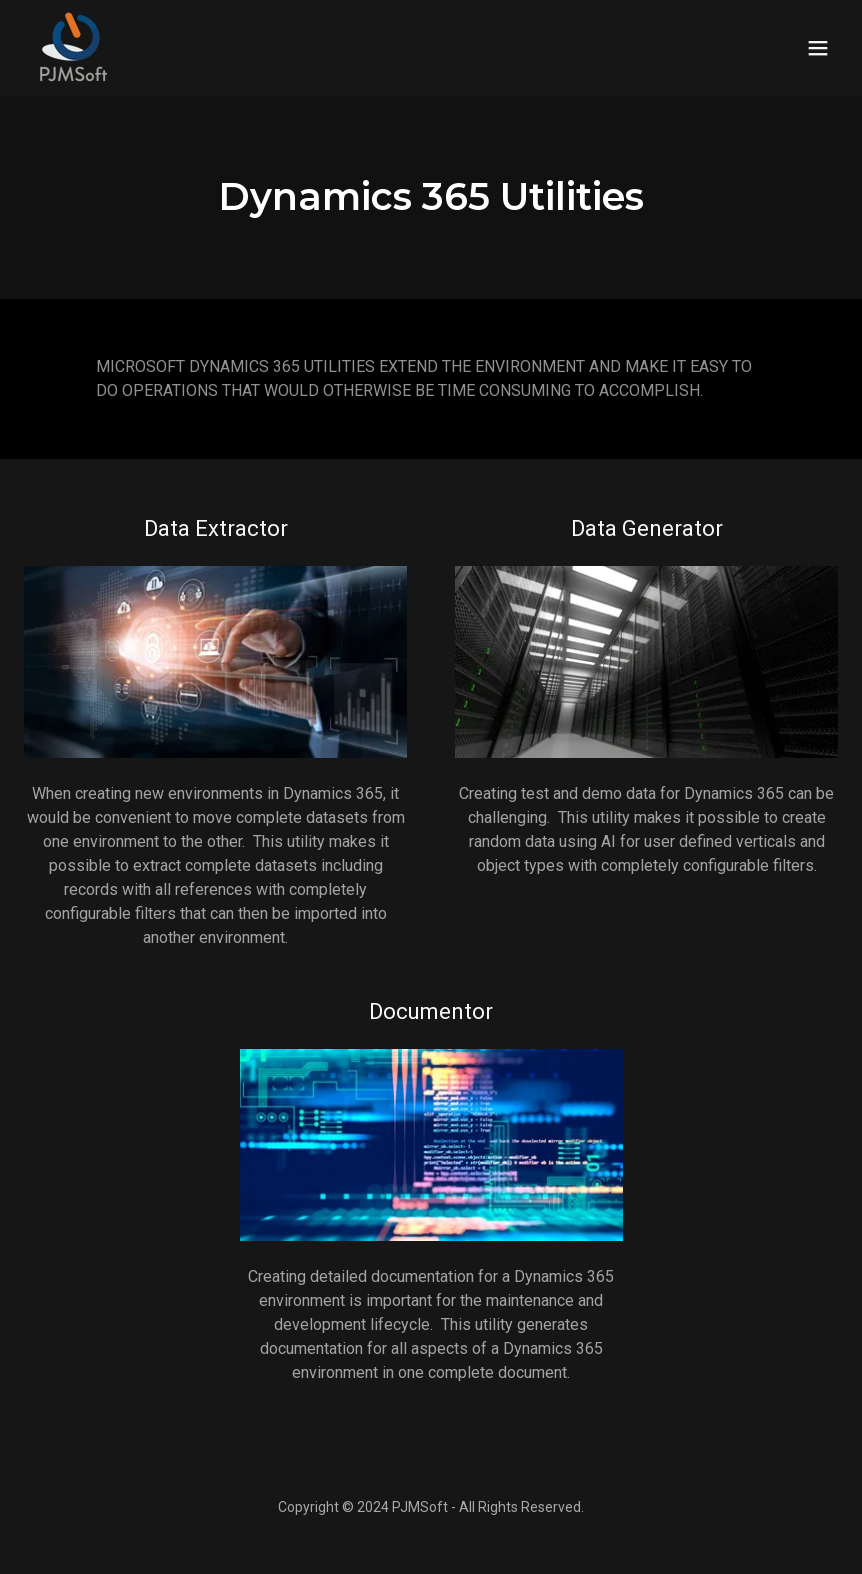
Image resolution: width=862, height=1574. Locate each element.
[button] (818, 48)
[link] (72, 48)
